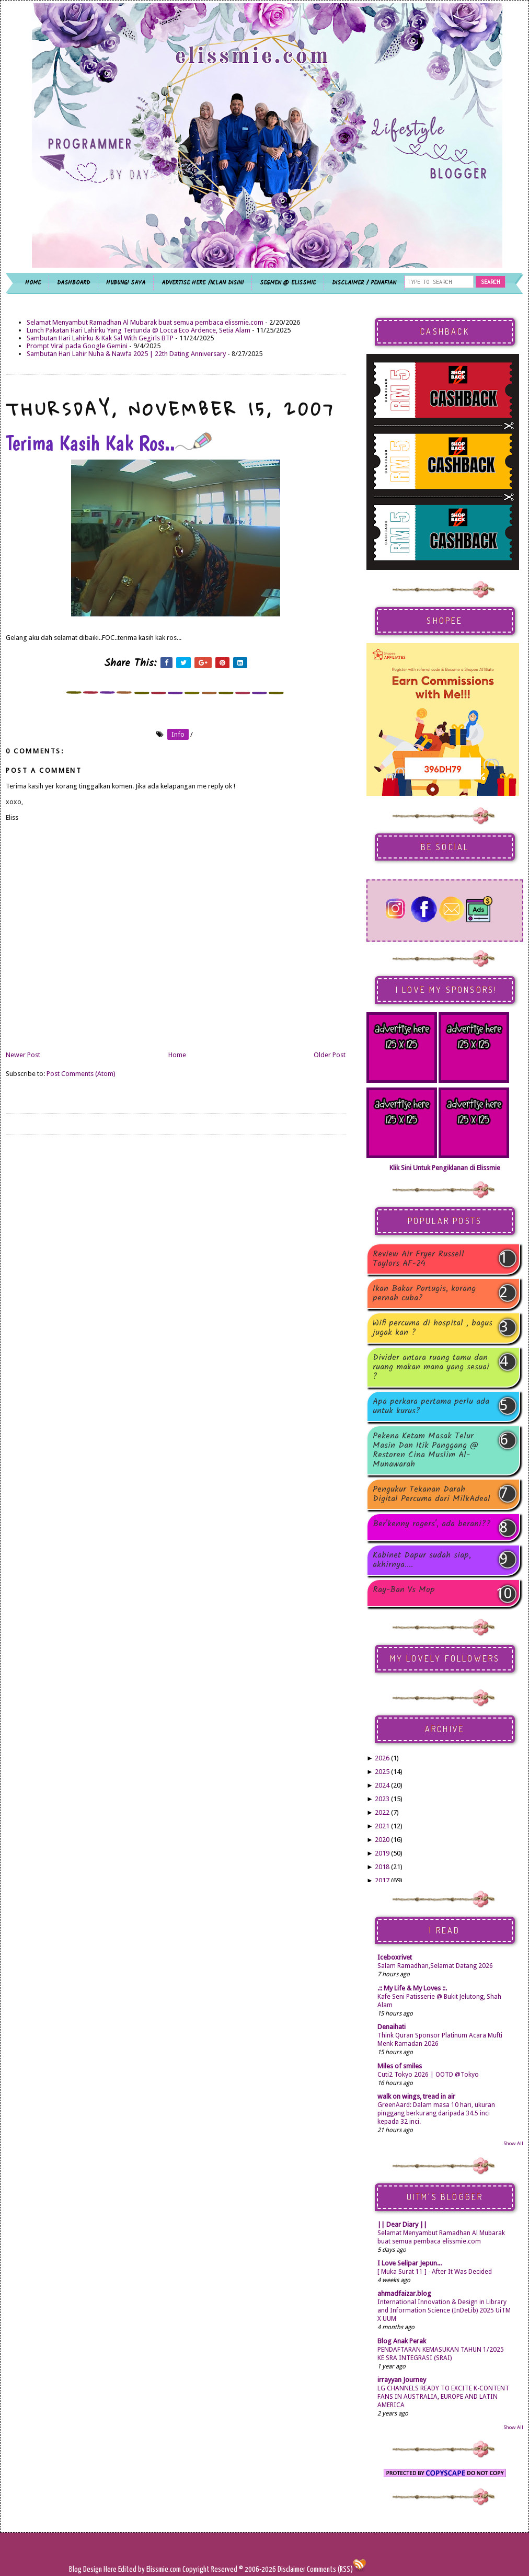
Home (177, 1055)
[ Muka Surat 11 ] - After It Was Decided (434, 2271)
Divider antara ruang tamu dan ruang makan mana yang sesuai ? (431, 1367)
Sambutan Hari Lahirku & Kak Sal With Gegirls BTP (100, 338)
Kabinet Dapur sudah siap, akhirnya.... (422, 1560)
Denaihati (391, 2027)
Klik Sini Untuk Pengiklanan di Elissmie (444, 1168)
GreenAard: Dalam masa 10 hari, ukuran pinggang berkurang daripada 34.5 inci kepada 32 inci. (436, 2113)
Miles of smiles (399, 2066)
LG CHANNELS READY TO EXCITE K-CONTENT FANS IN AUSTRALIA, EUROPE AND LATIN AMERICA (443, 2397)
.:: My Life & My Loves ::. (412, 1988)
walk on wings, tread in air (416, 2096)
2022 (382, 1812)
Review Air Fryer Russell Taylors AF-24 (418, 1259)
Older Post (330, 1055)
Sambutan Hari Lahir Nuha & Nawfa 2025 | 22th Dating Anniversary (126, 354)
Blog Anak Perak (401, 2341)
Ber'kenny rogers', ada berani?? (432, 1524)
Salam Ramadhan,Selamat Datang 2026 (435, 1966)
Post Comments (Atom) (81, 1074)
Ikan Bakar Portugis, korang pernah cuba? (424, 1293)
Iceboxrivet (394, 1957)
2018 (382, 1867)
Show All (513, 2143)
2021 (382, 1826)
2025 (382, 1772)
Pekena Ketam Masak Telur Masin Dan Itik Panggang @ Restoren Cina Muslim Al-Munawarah (425, 1450)
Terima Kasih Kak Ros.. (109, 442)
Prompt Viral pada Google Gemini (77, 346)
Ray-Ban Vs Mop (404, 1590)
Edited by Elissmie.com (149, 2569)
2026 (382, 1758)
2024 (382, 1785)
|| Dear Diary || (402, 2224)
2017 (382, 1880)
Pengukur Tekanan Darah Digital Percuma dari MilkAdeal (431, 1494)
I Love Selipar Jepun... (409, 2263)
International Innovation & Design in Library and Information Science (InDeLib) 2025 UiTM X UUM (444, 2310)
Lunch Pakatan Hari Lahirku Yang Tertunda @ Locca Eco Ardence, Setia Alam (138, 330)
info (178, 734)
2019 (382, 1853)
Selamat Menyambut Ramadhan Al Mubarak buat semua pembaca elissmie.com (145, 322)
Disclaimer (290, 2569)
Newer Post (23, 1055)
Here (111, 2569)
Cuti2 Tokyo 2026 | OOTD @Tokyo (428, 2074)
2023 (382, 1799)
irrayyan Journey (401, 2380)
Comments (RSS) (330, 2569)
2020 (382, 1840)
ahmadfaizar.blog (404, 2293)
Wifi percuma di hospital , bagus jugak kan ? (432, 1328)
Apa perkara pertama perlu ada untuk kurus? (431, 1406)
